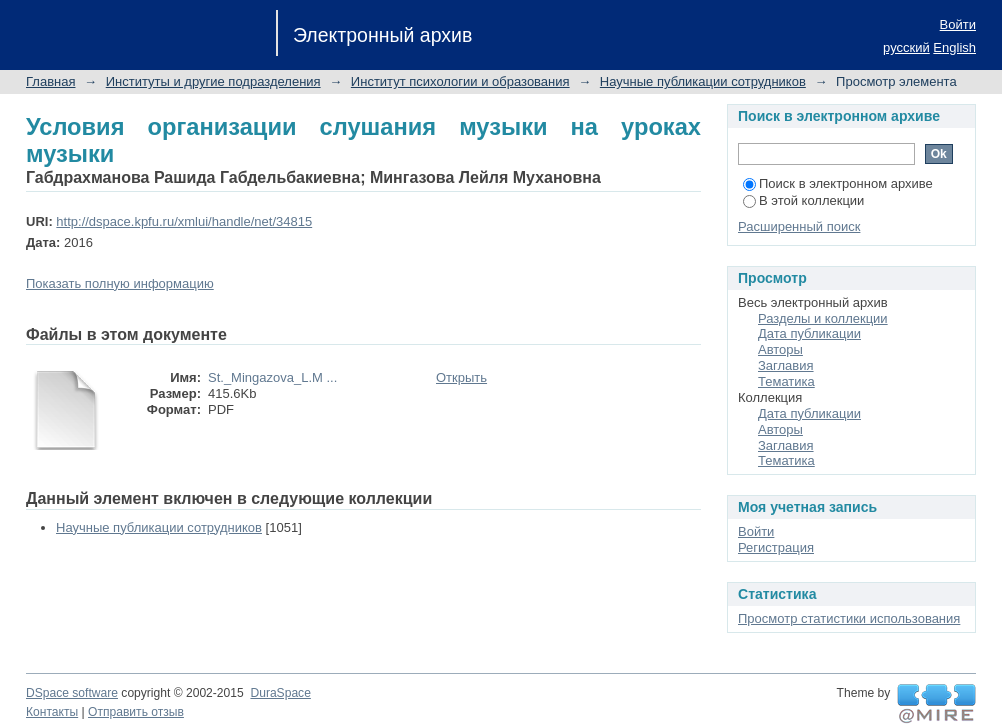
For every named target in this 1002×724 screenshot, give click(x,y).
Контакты (52, 712)
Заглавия (786, 365)
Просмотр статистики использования (849, 618)
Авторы (780, 349)
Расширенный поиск (799, 226)
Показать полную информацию (120, 283)
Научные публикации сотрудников (703, 81)
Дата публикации (809, 333)
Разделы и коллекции (823, 318)
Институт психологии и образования (460, 81)
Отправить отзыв (136, 712)
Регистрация (776, 547)
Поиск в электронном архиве (838, 183)
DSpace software (72, 693)
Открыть (461, 377)
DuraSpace (280, 693)
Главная (50, 81)
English (954, 47)
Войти (958, 24)
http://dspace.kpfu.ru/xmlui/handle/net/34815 (184, 221)
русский (906, 47)
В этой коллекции (803, 200)
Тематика (786, 381)
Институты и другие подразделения (213, 81)
